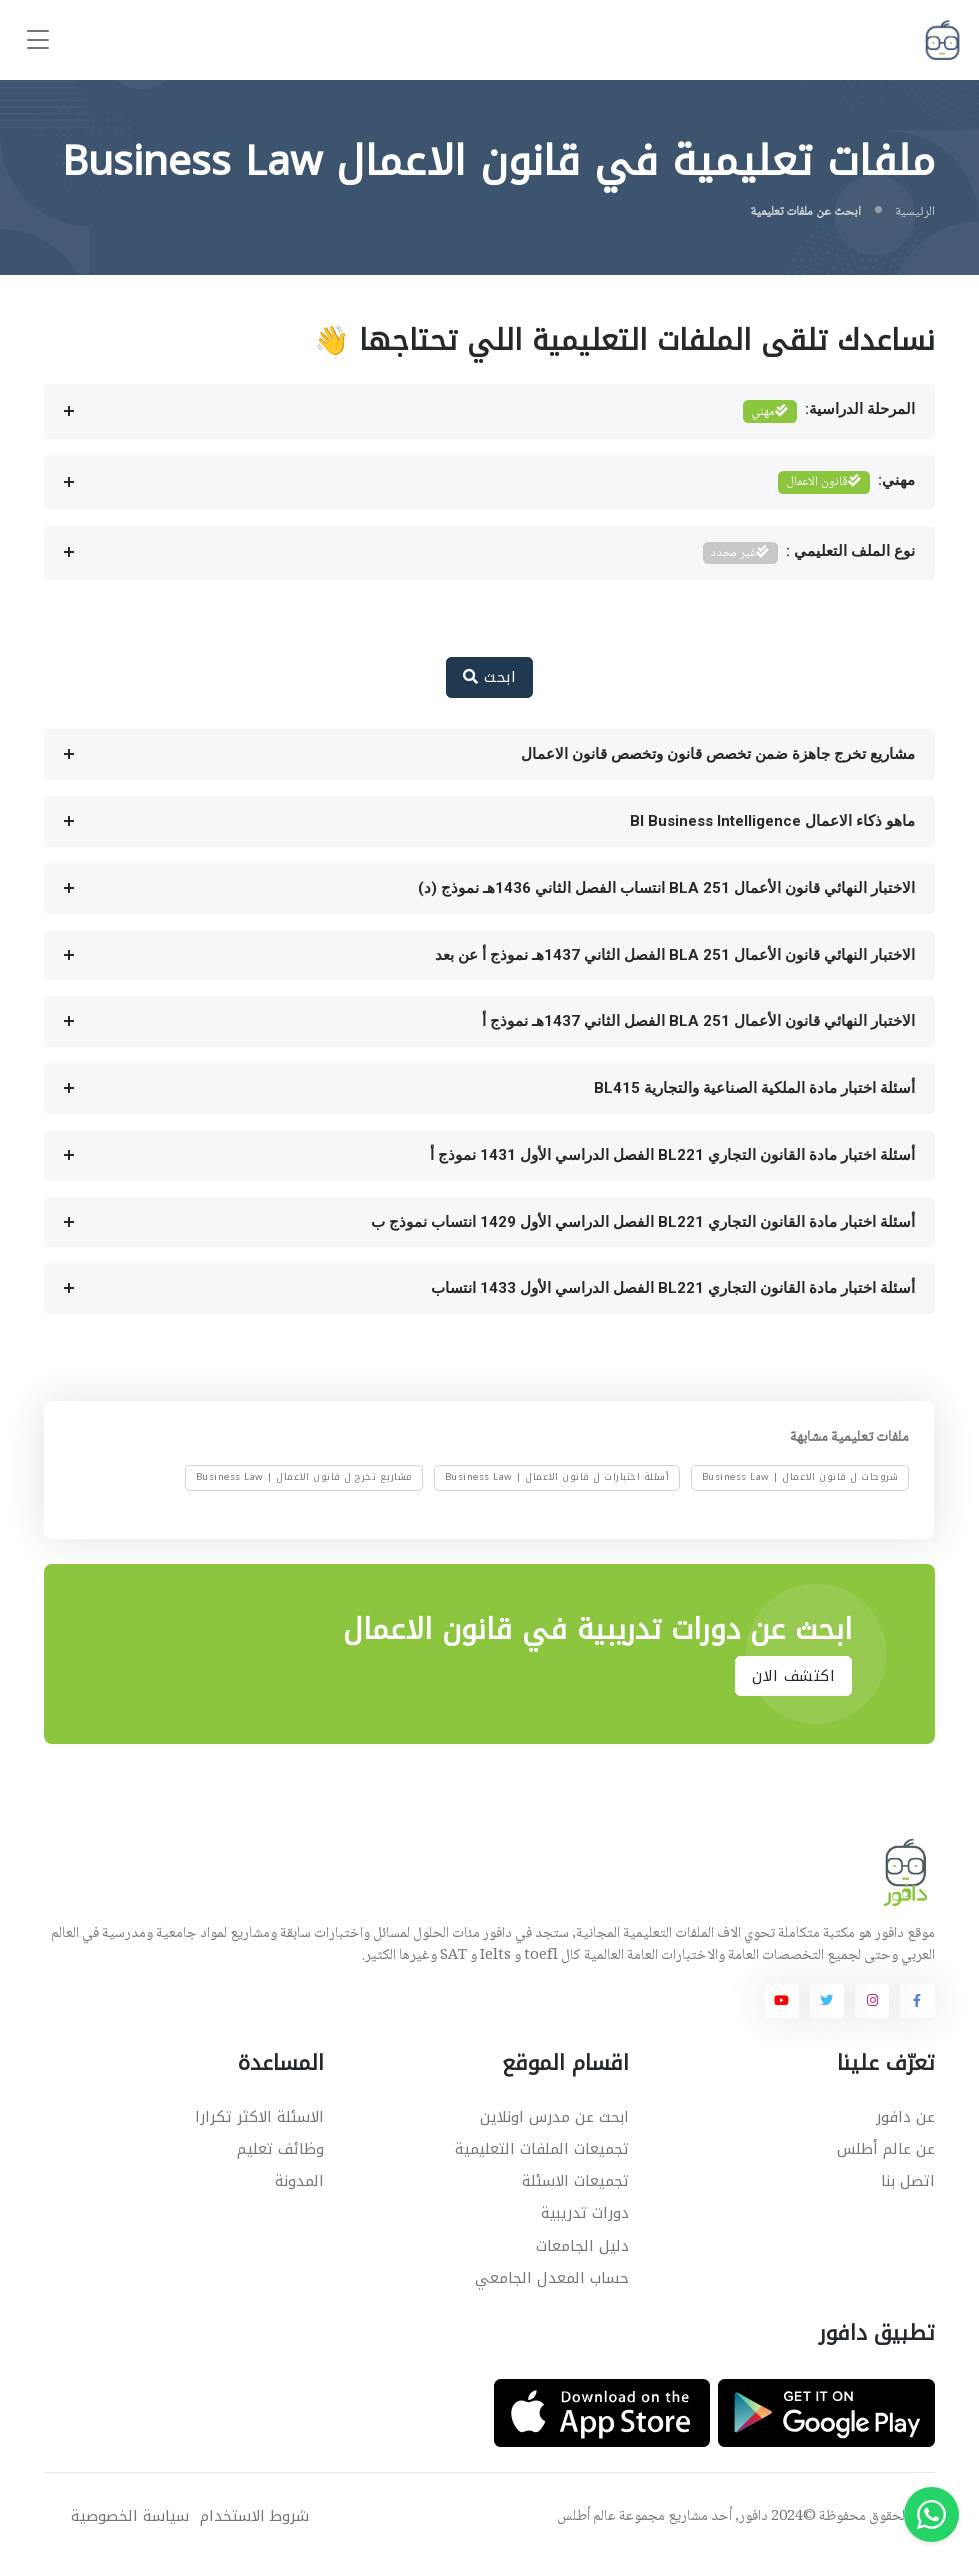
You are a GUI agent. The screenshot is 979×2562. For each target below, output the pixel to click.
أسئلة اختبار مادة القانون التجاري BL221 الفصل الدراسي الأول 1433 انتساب (673, 1288)
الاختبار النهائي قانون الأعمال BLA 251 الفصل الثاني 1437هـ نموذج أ (698, 1021)
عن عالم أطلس (886, 2149)
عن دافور (905, 2117)
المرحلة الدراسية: (829, 411)
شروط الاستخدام (254, 2516)
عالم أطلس (586, 2517)
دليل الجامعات (582, 2246)
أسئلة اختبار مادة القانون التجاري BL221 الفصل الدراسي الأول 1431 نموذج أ (672, 1155)
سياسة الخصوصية (130, 2516)
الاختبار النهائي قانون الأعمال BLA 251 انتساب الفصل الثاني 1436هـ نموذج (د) (666, 888)
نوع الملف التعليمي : (809, 553)
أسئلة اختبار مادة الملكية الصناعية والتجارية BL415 (754, 1088)
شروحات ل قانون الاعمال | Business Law (800, 1477)
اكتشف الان (793, 1676)
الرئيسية (915, 212)
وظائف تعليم (280, 2149)
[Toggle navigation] (38, 40)
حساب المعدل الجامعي (552, 2278)
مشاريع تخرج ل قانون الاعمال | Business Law (304, 1477)
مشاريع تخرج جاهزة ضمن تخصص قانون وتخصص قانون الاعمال (718, 754)
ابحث (489, 677)
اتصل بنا (908, 2181)
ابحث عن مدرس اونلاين (554, 2117)
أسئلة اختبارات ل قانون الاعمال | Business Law (557, 1477)
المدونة (299, 2181)
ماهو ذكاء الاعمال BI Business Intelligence (772, 821)
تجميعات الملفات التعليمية (542, 2149)
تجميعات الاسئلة (575, 2181)
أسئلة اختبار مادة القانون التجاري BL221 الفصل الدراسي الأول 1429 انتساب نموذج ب (643, 1222)
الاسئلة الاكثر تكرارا (259, 2117)
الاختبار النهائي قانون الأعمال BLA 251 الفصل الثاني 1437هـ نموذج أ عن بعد (675, 955)
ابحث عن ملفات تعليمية (805, 212)
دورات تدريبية (585, 2213)
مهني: (846, 482)
